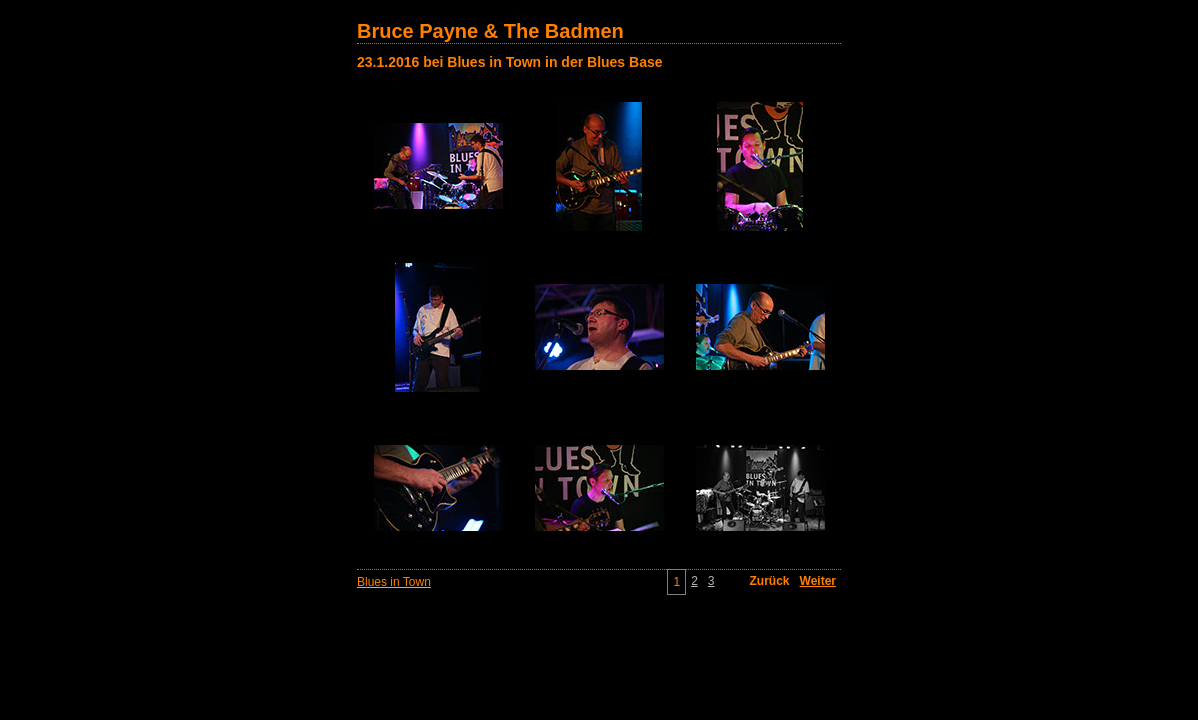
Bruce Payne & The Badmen (490, 31)
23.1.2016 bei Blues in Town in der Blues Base (510, 62)
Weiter (818, 581)
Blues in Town (394, 582)
